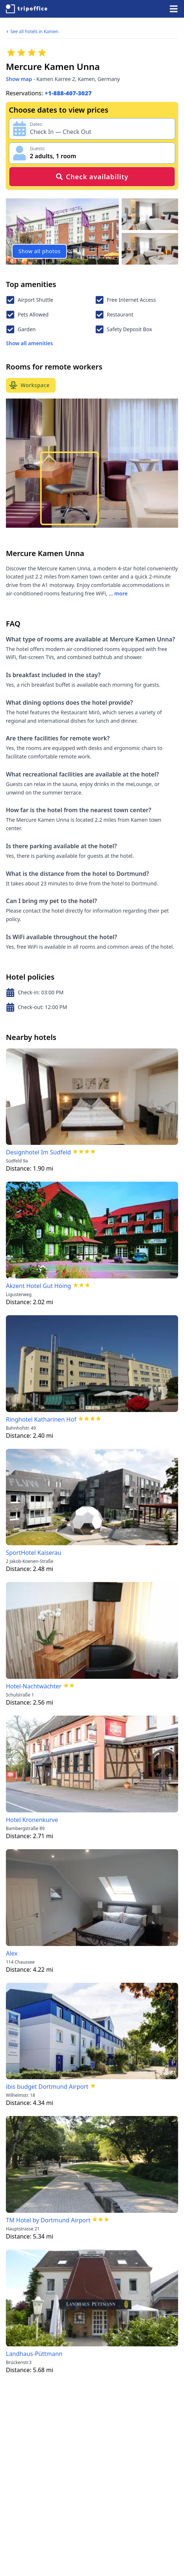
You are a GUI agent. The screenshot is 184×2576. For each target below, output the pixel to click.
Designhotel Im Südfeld (38, 1152)
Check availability (92, 176)
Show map (19, 78)
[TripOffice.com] (26, 8)
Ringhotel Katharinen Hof (41, 1419)
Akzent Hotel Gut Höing (38, 1286)
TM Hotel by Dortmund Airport (48, 2220)
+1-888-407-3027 (68, 93)
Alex (12, 1953)
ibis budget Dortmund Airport (47, 2087)
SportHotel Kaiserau (33, 1553)
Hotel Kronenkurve (32, 1820)
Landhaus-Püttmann (34, 2354)
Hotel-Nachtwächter (34, 1686)
